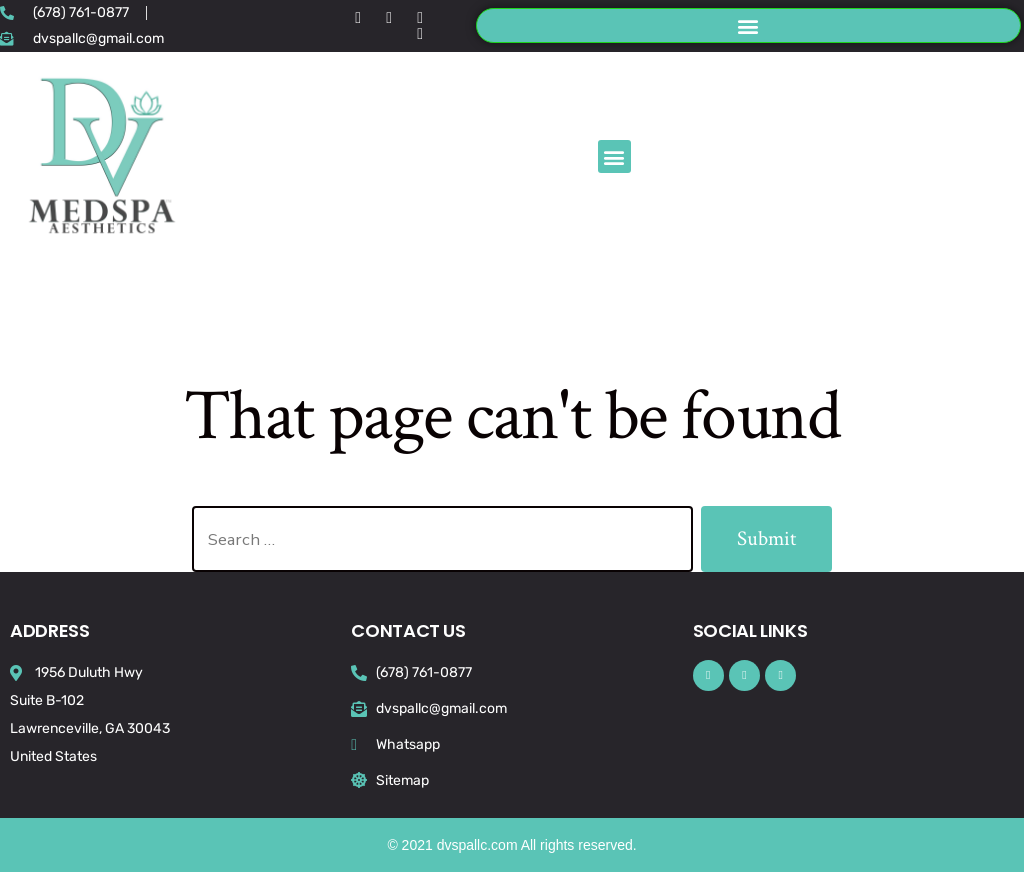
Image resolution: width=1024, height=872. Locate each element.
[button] (748, 25)
